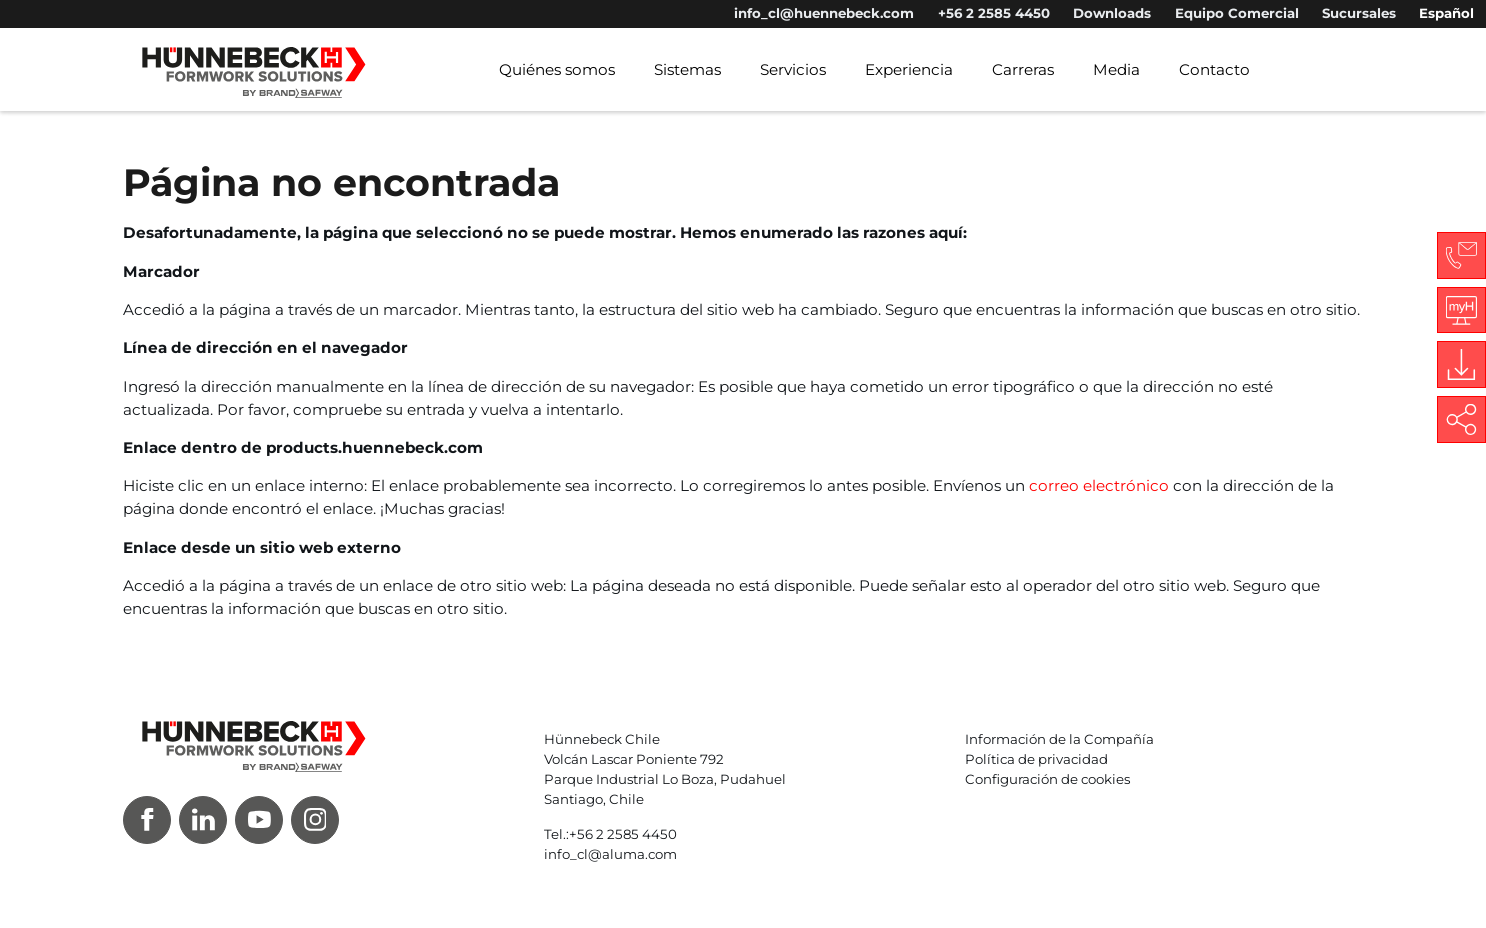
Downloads (1112, 13)
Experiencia (909, 69)
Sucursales (1359, 13)
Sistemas (687, 69)
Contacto (1214, 69)
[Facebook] (147, 820)
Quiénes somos (557, 69)
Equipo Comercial (1237, 13)
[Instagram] (315, 820)
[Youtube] (259, 820)
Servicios (793, 69)
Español (1446, 13)
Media (1116, 69)
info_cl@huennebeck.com (824, 13)
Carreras (1023, 69)
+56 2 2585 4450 (994, 13)
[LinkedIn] (203, 820)
